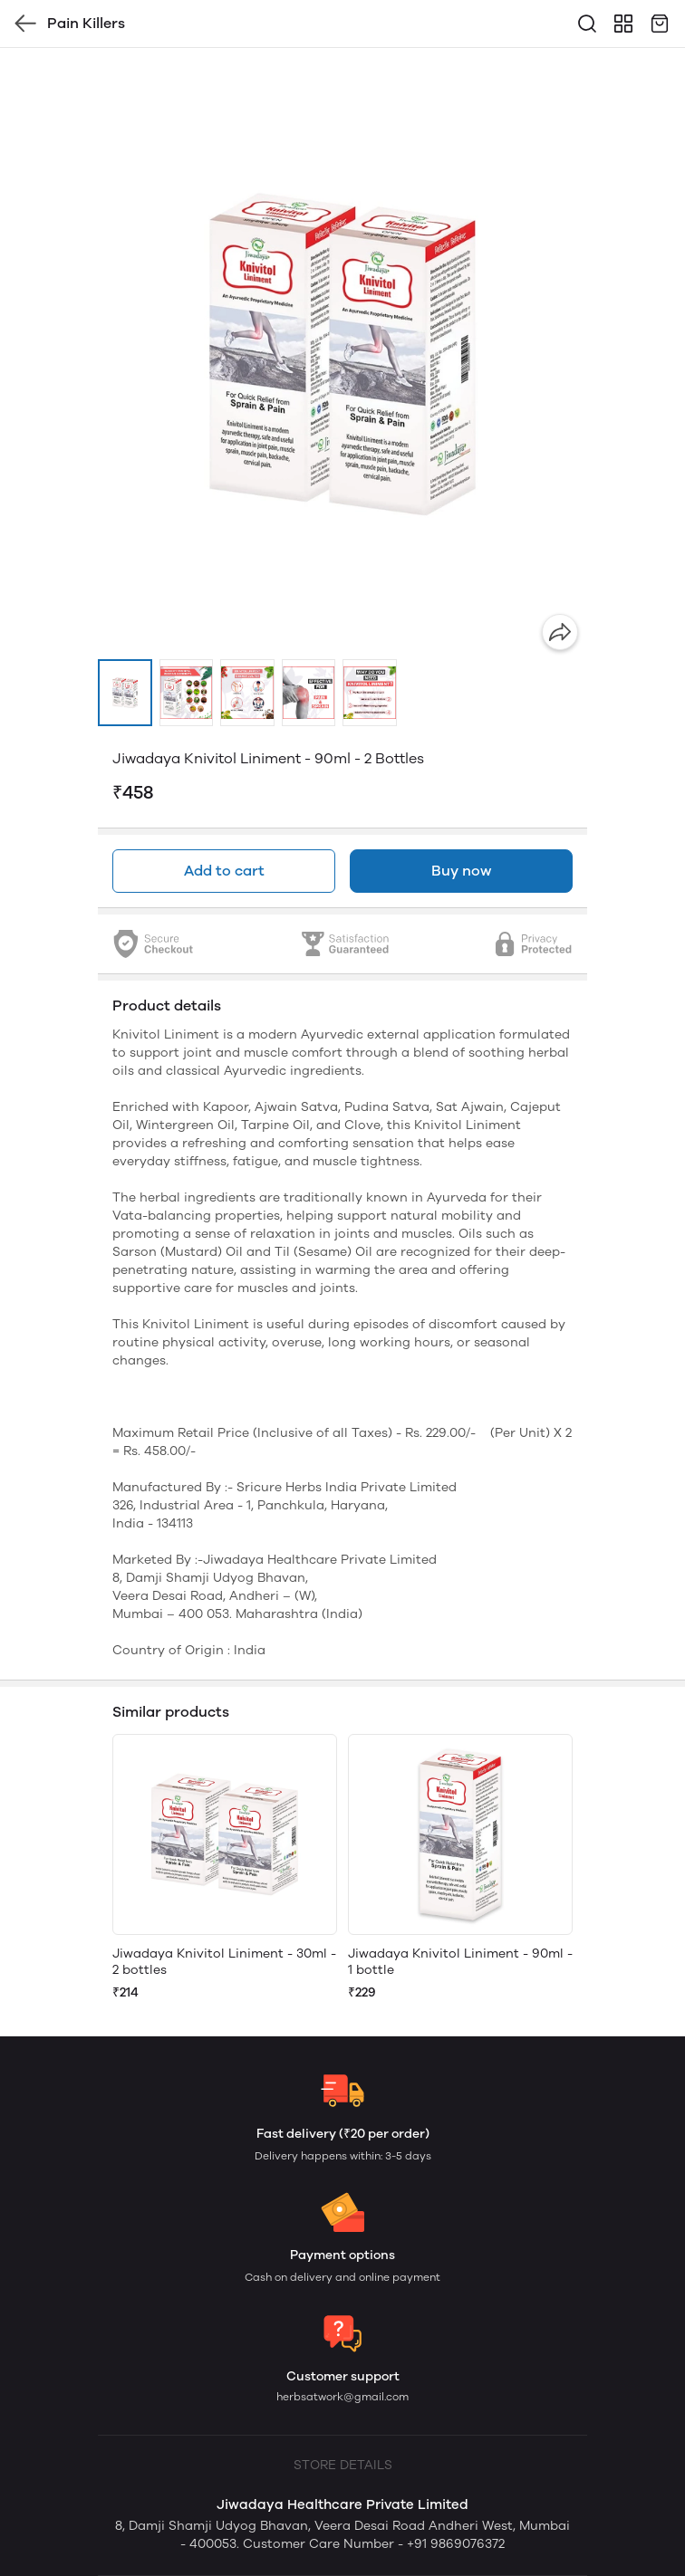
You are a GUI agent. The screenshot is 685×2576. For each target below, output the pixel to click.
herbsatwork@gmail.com (342, 2396)
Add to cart (224, 870)
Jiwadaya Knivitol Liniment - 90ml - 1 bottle (460, 1961)
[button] (125, 692)
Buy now (461, 870)
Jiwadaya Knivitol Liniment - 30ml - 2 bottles (224, 1961)
